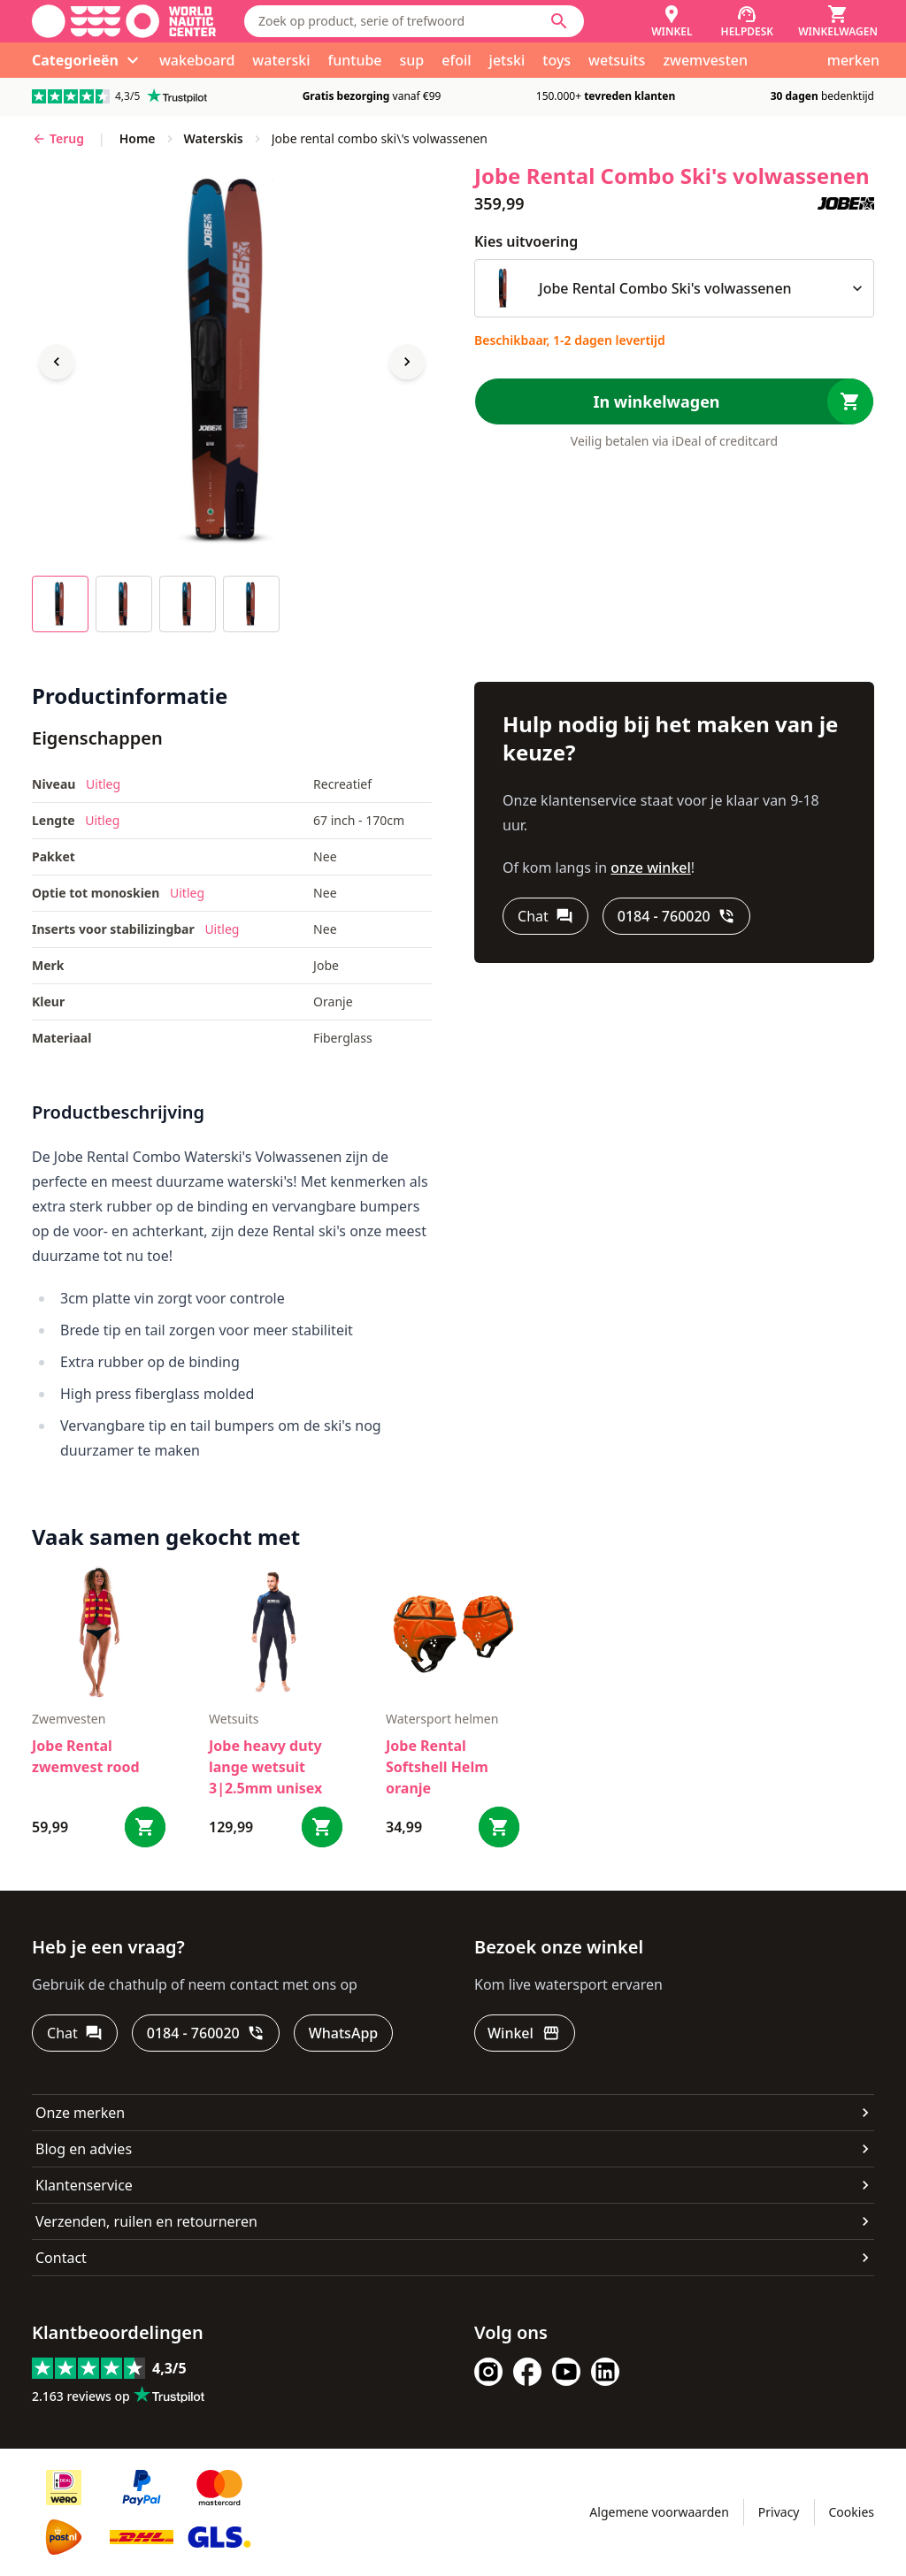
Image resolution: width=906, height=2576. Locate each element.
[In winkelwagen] (674, 401)
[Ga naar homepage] (124, 21)
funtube (355, 60)
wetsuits (616, 60)
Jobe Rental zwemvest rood (86, 1756)
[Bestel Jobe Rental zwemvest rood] (145, 1827)
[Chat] (545, 916)
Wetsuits (233, 1718)
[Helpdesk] (747, 21)
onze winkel (650, 867)
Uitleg (103, 784)
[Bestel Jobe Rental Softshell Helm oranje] (499, 1827)
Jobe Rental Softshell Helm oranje (437, 1767)
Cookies (851, 2511)
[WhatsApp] (343, 2033)
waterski (281, 60)
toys (556, 60)
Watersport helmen (442, 1718)
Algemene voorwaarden (658, 2511)
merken (853, 60)
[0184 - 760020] (676, 916)
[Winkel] (671, 21)
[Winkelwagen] (837, 21)
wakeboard (196, 60)
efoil (456, 60)
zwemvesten (705, 60)
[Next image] (407, 361)
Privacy (779, 2511)
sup (412, 60)
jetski (507, 60)
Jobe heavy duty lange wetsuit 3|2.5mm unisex (265, 1767)
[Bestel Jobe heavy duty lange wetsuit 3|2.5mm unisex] (322, 1827)
